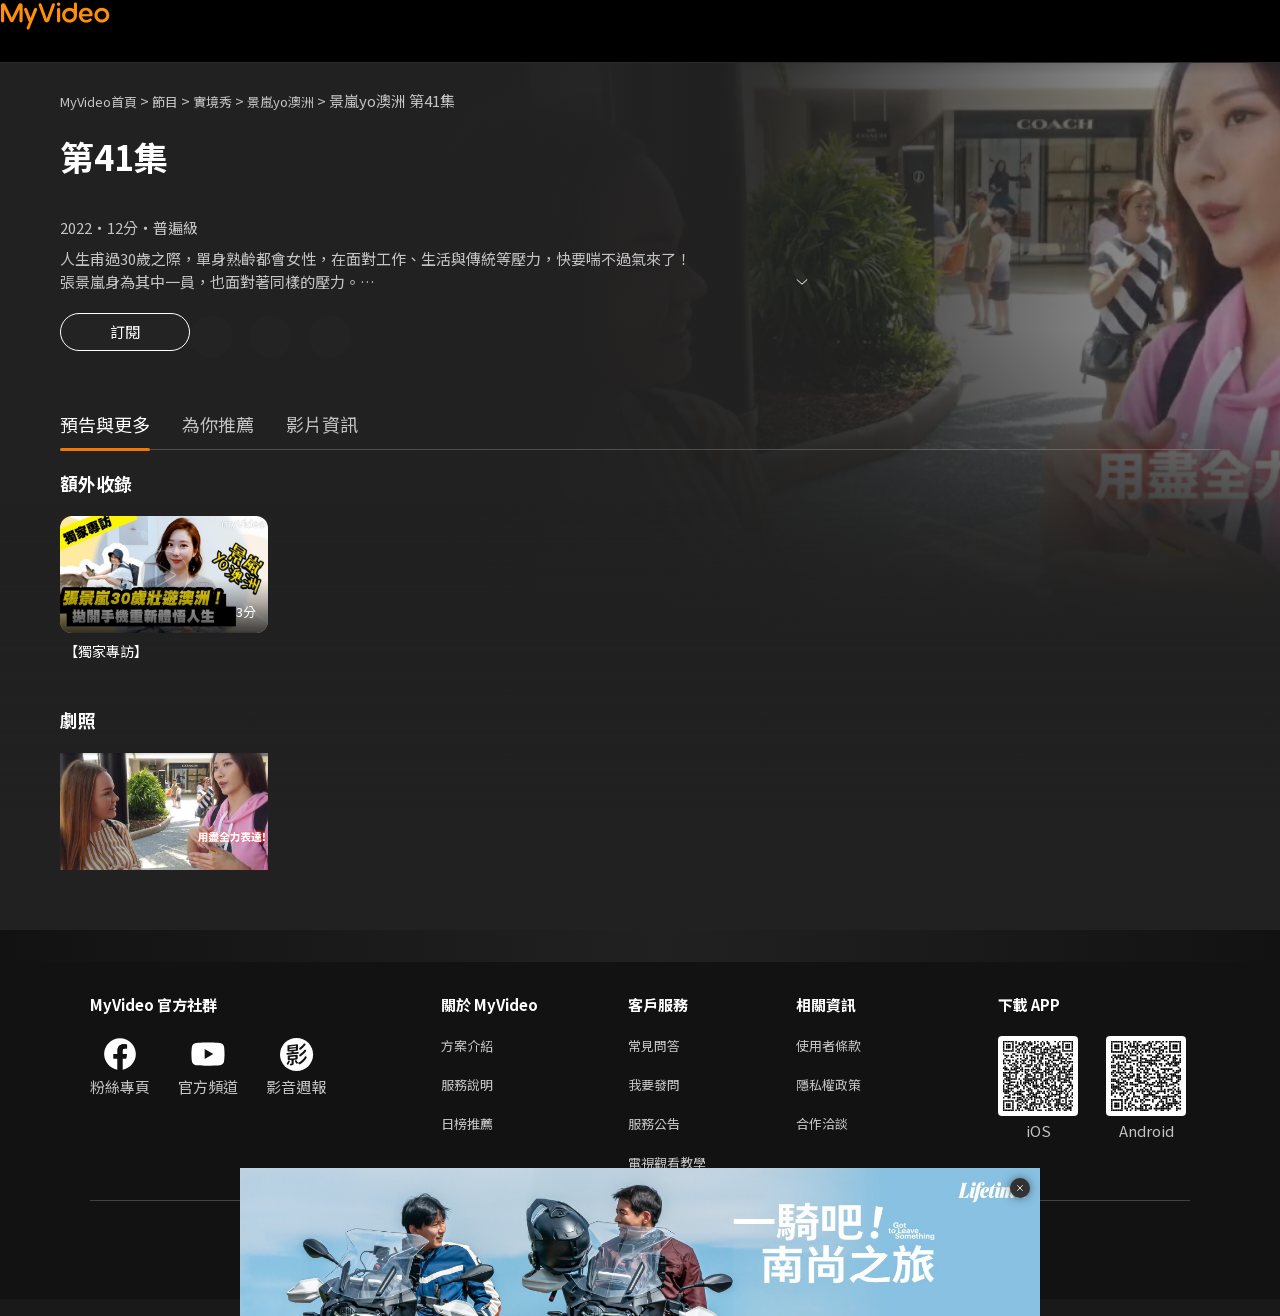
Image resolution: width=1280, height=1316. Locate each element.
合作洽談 (838, 1135)
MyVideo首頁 (105, 100)
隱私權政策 (845, 1093)
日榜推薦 (471, 1135)
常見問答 (658, 1051)
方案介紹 (471, 1051)
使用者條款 (845, 1051)
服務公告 (658, 1135)
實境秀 (233, 100)
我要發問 (658, 1093)
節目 (181, 100)
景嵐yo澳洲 (309, 100)
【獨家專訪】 (109, 654)
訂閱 (125, 338)
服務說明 (471, 1093)
